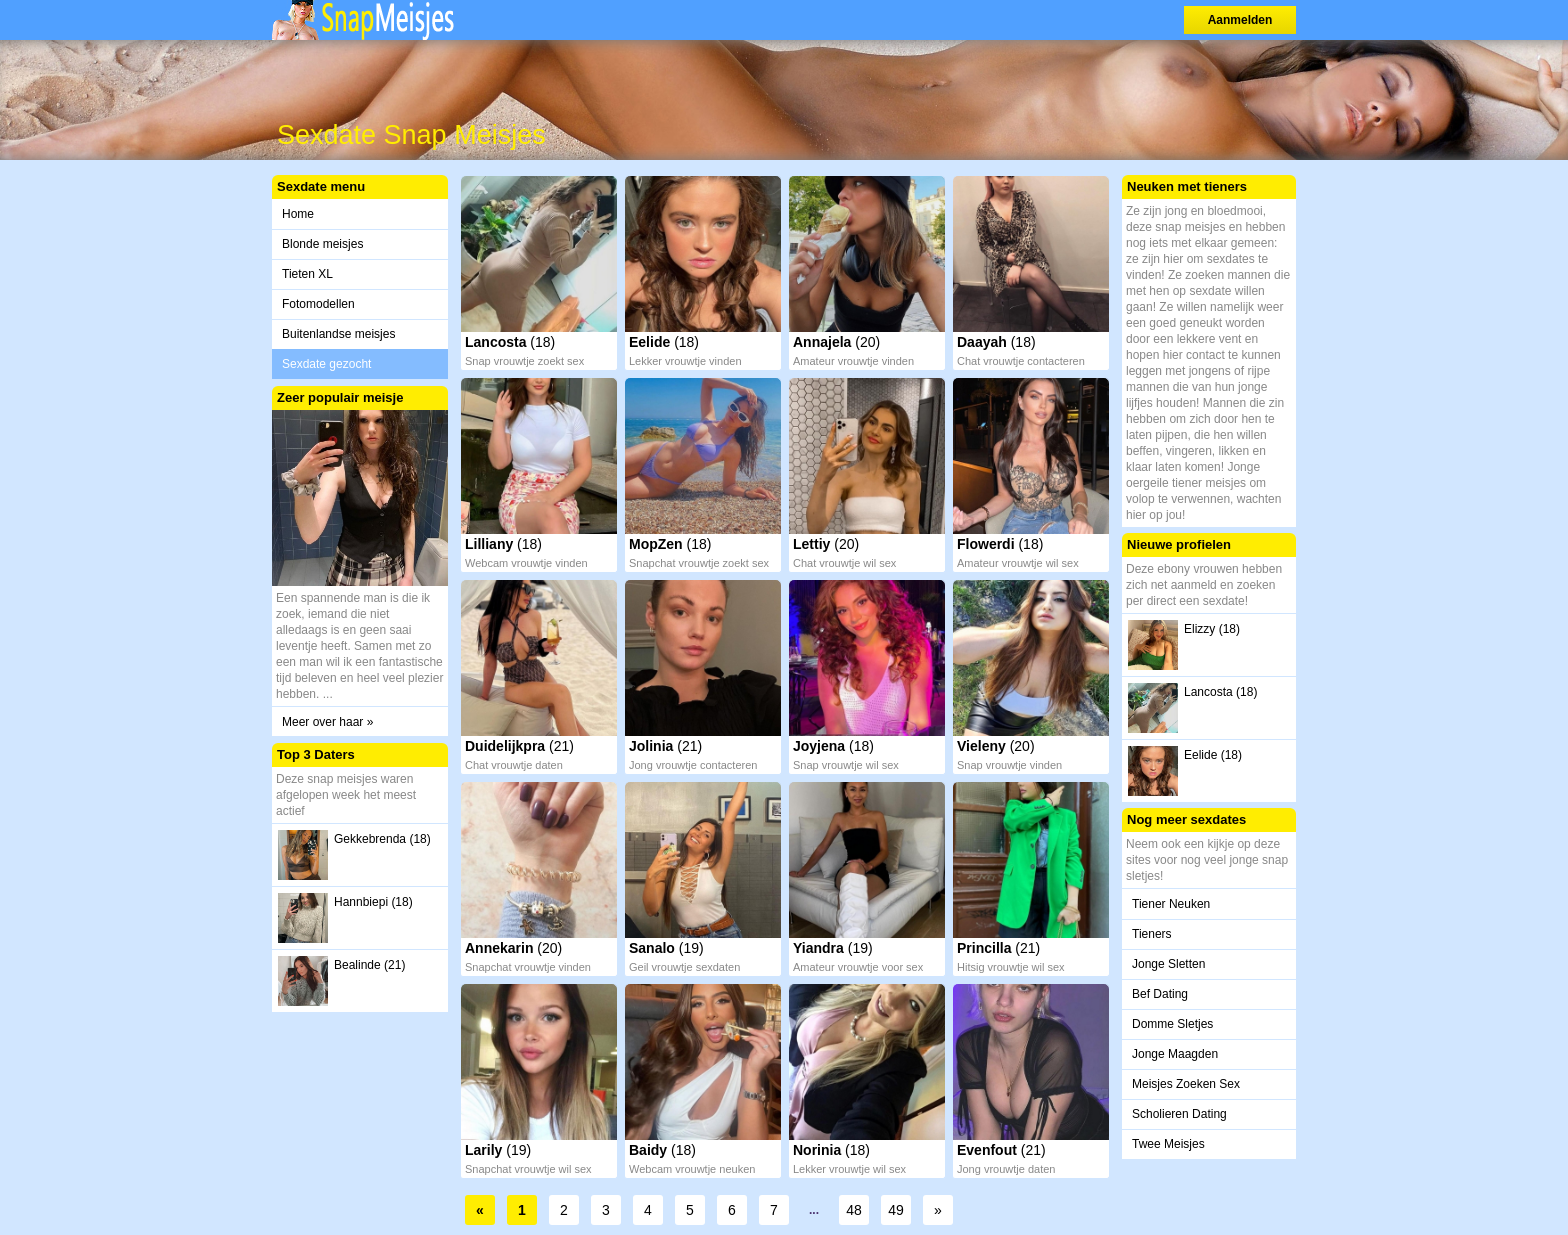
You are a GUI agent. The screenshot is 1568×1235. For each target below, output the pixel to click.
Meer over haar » (327, 722)
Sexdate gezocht (326, 364)
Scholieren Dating (1179, 1114)
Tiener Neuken (1171, 904)
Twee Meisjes (1168, 1144)
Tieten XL (307, 274)
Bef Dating (1160, 994)
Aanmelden (1240, 20)
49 (896, 1210)
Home (298, 214)
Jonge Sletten (1168, 964)
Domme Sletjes (1172, 1024)
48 (854, 1210)
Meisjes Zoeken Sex (1186, 1084)
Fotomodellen (318, 304)
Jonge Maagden (1175, 1054)
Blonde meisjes (322, 244)
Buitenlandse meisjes (338, 334)
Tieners (1152, 934)
